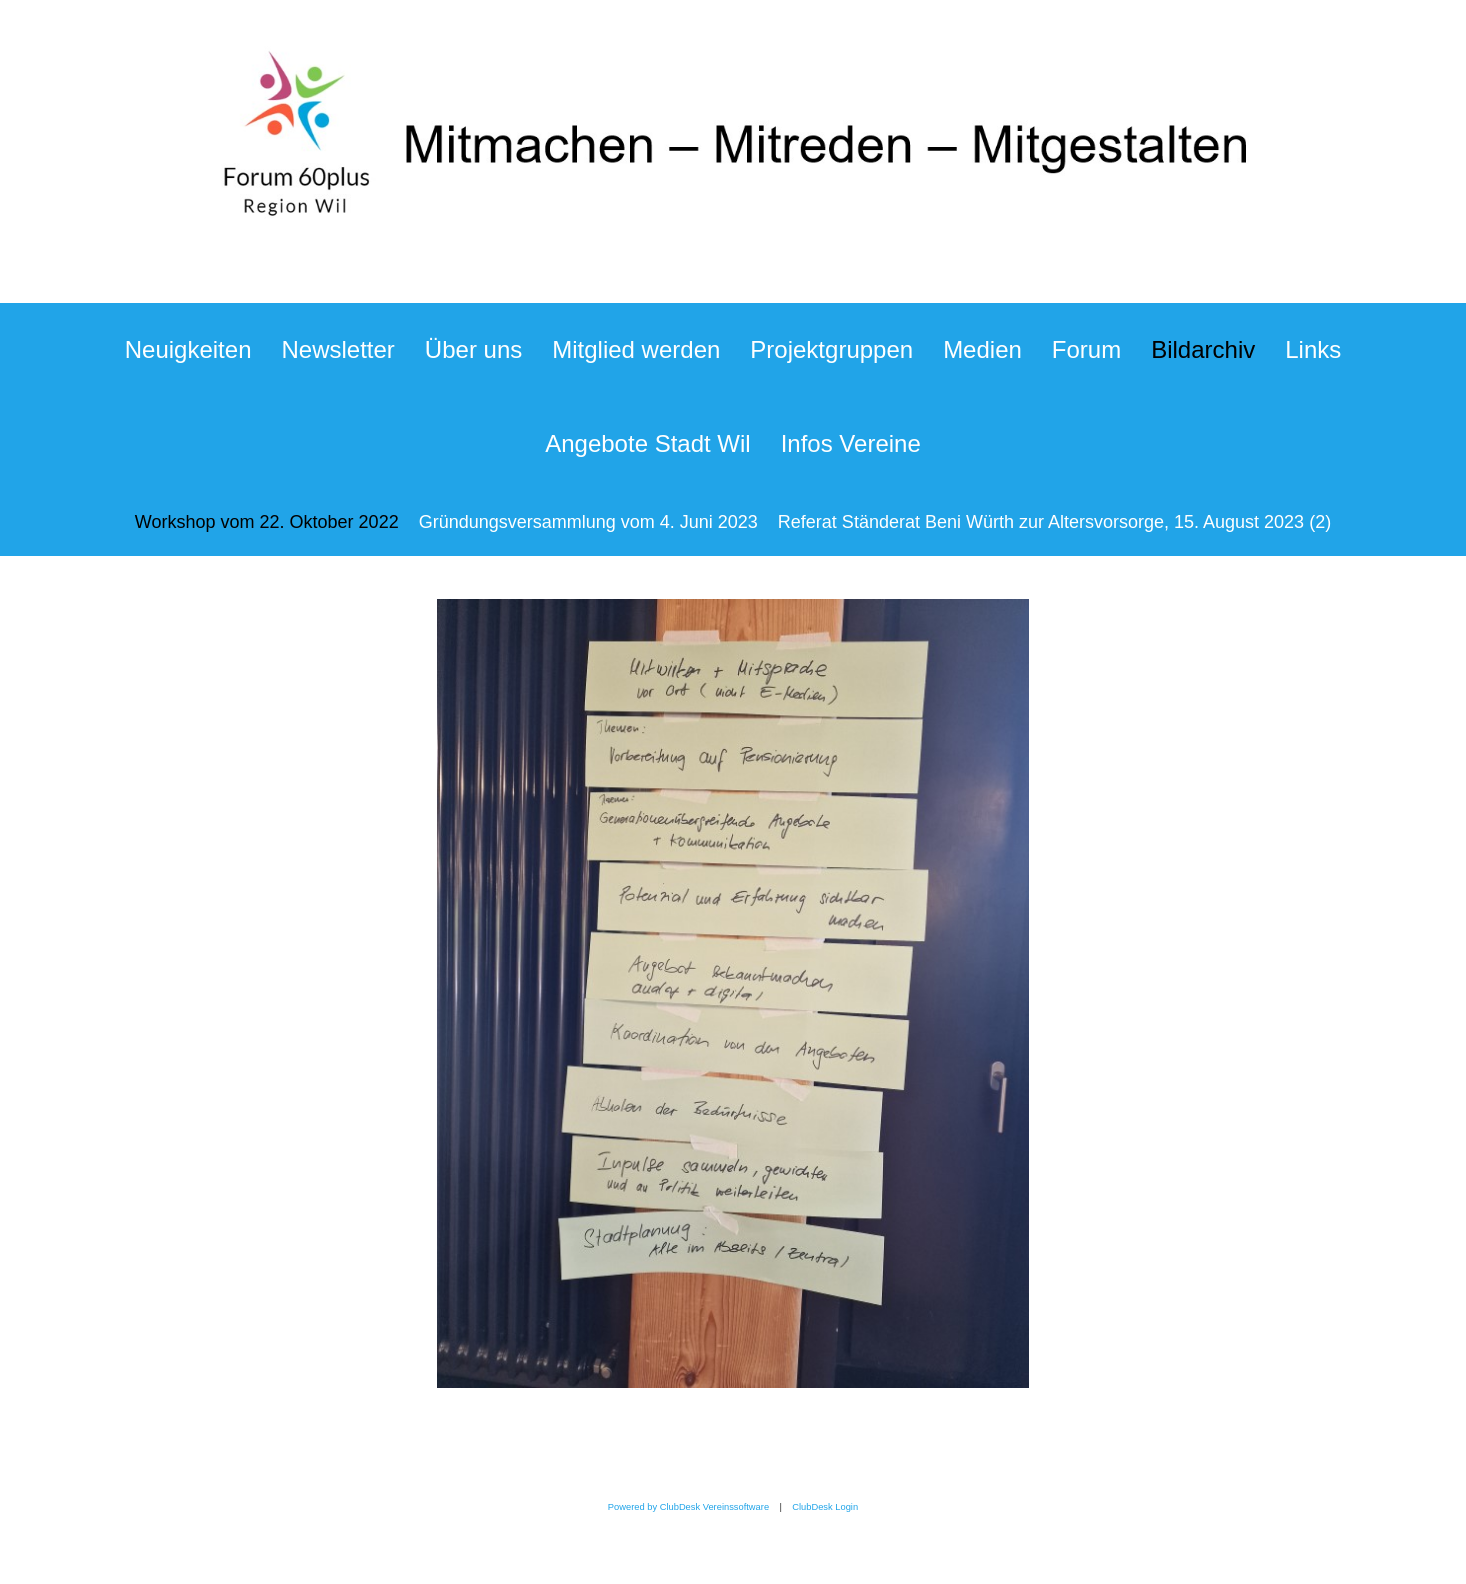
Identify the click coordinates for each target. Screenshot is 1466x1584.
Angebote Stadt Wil (647, 443)
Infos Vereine (851, 443)
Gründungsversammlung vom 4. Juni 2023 (588, 522)
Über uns (473, 349)
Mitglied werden (636, 349)
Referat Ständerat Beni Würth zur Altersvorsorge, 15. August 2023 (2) (1054, 522)
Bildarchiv (1203, 349)
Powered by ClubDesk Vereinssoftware (688, 1507)
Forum (1086, 349)
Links (1313, 349)
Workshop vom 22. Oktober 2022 (267, 522)
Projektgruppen (831, 349)
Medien (982, 349)
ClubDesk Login (825, 1507)
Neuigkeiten (188, 349)
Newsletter (337, 349)
